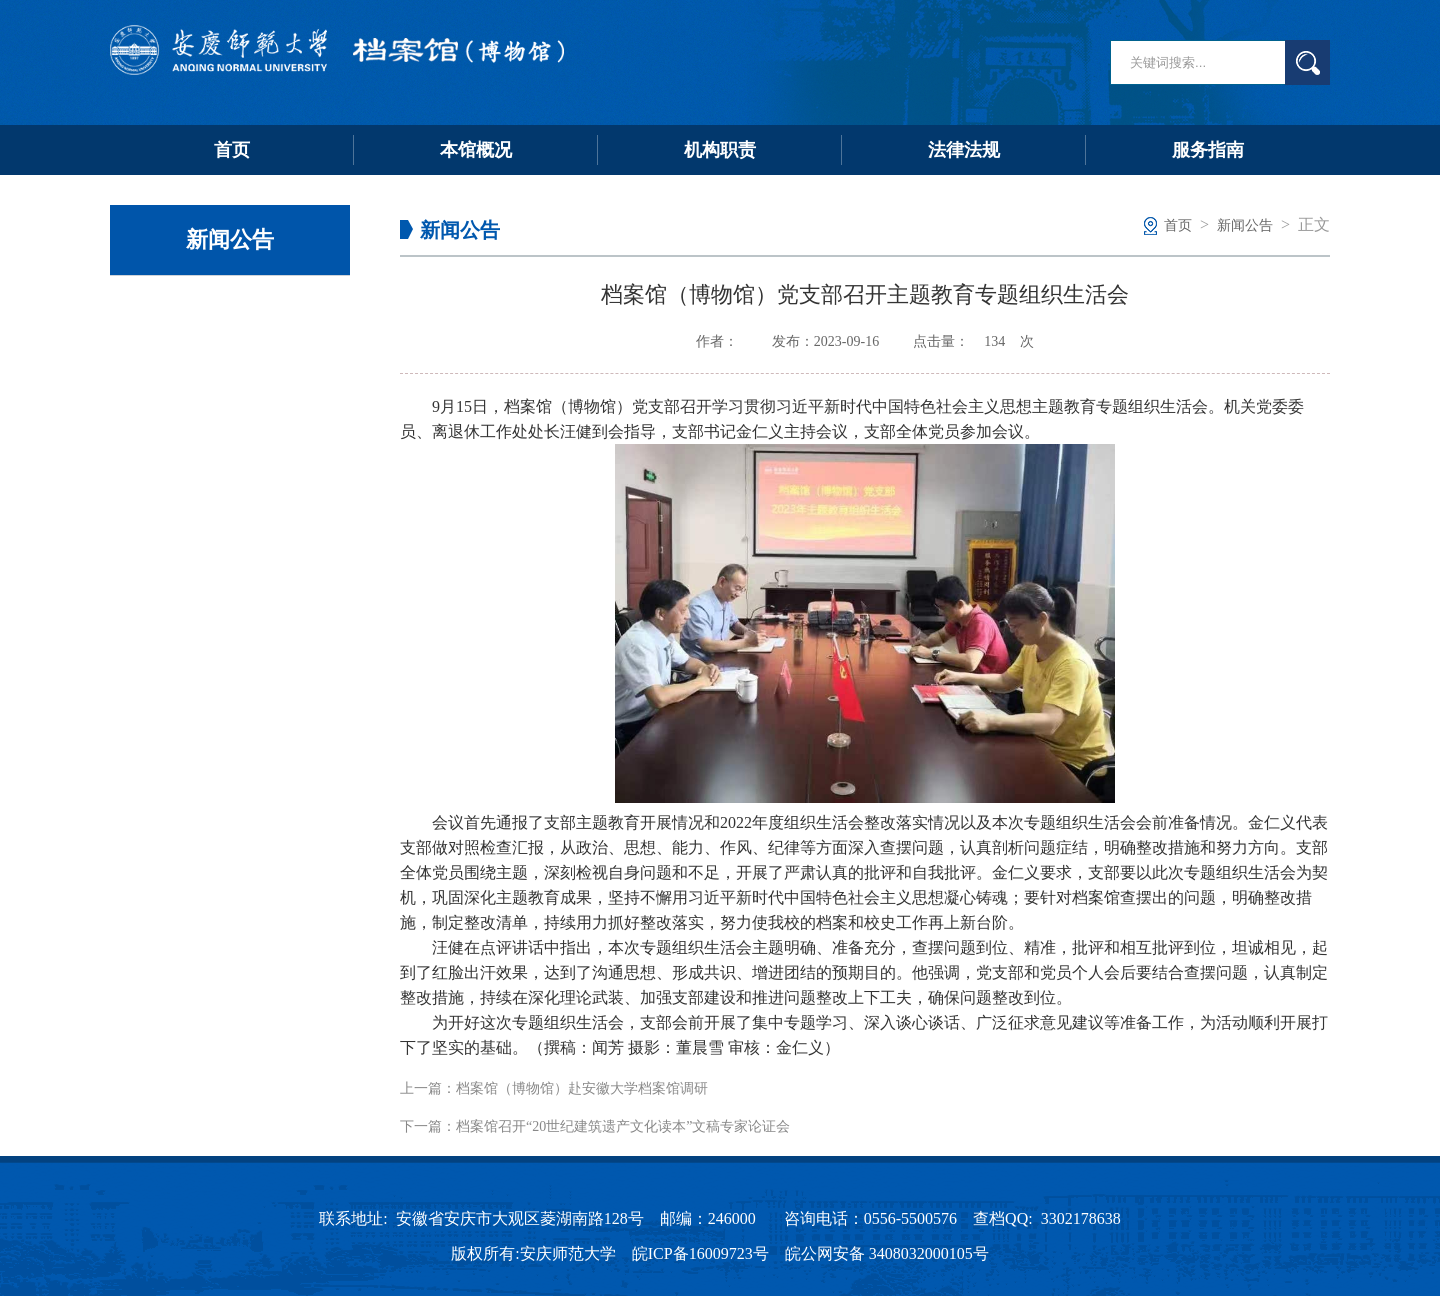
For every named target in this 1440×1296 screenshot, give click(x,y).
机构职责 (720, 150)
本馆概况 (476, 150)
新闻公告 (1245, 225)
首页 (232, 150)
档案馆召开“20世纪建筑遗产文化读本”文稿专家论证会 (623, 1126)
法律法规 (964, 150)
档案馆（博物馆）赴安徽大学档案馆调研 (582, 1088)
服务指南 (1208, 150)
